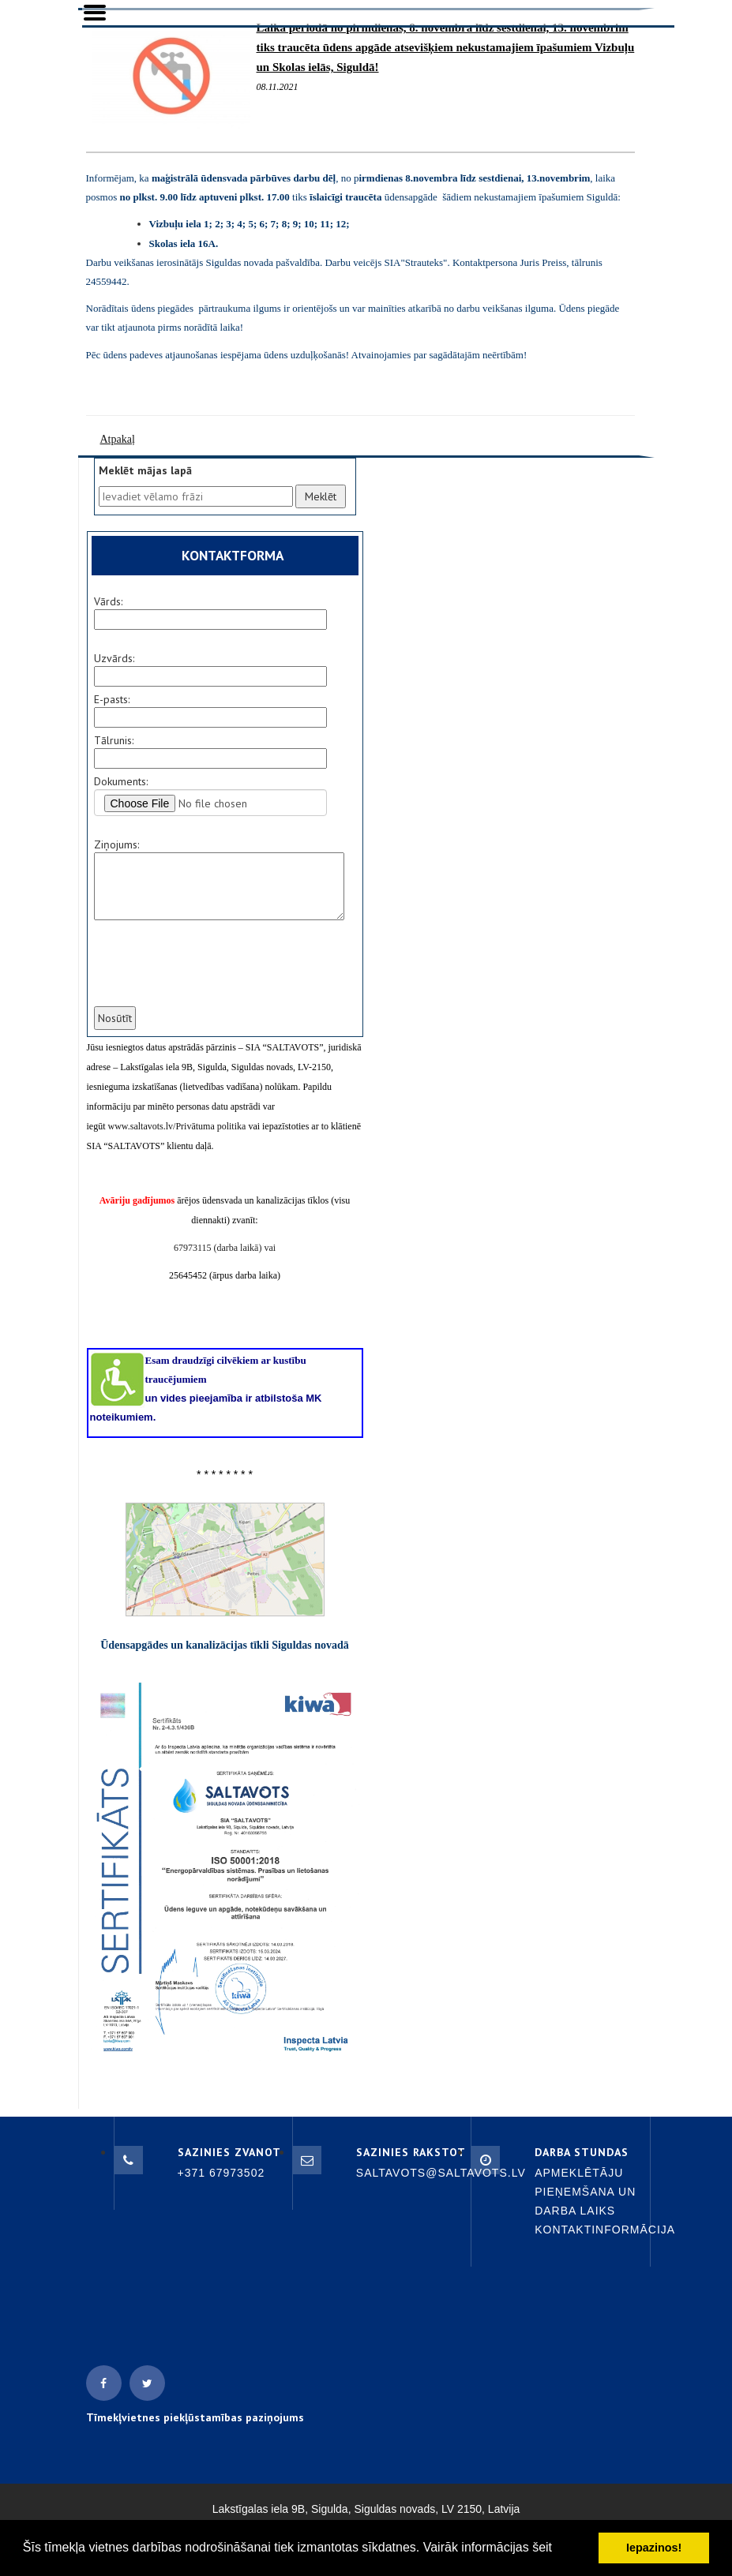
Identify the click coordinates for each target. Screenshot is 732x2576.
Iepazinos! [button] (653, 2547)
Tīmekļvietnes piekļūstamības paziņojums (195, 2417)
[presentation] (212, 973)
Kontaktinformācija (605, 2229)
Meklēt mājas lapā (145, 470)
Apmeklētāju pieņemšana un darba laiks (585, 2191)
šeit (542, 2547)
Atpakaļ (117, 439)
